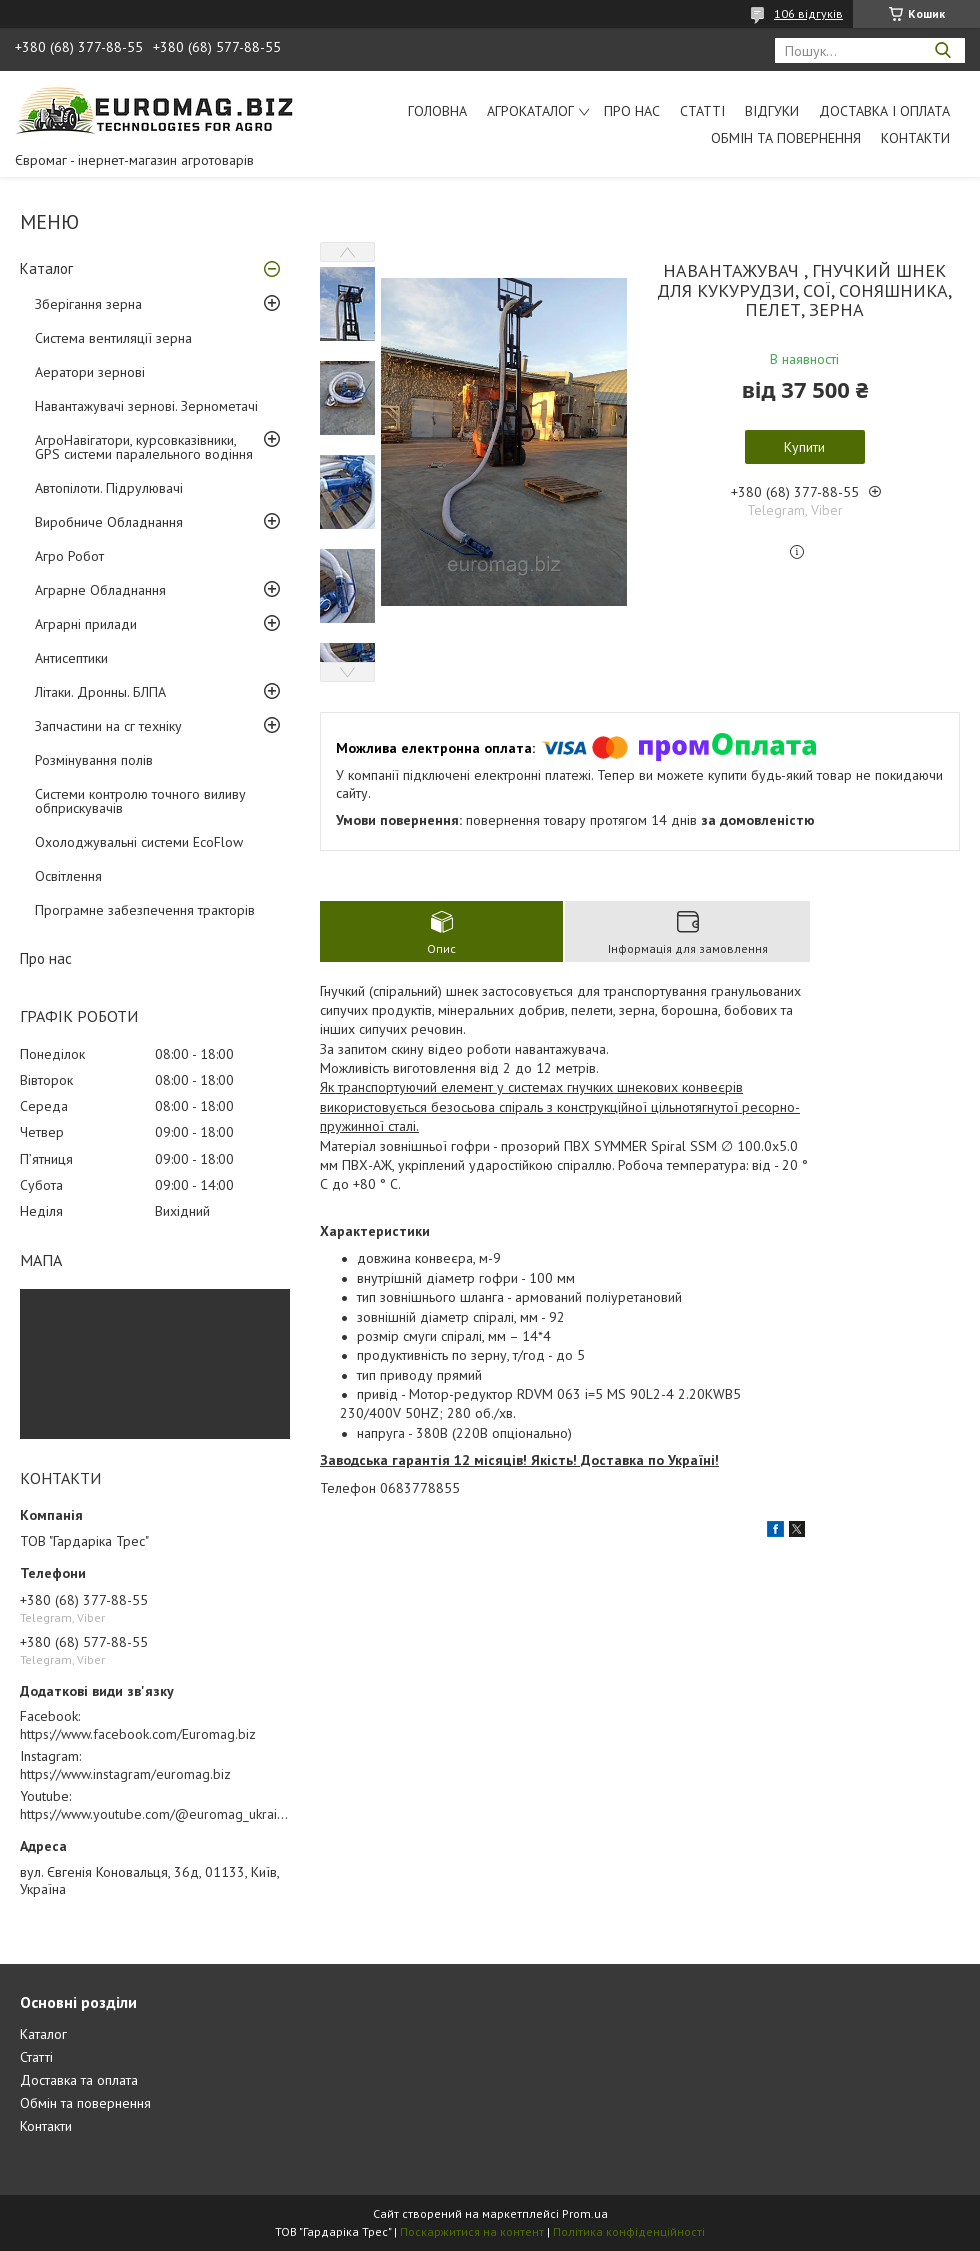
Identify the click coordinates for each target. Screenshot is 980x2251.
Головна (437, 111)
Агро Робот (69, 556)
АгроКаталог (530, 111)
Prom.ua (585, 2213)
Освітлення (68, 876)
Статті (702, 111)
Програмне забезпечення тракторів (145, 910)
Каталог (46, 268)
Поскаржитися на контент (472, 2231)
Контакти (915, 138)
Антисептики (71, 658)
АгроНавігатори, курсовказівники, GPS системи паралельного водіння (144, 447)
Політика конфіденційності (629, 2231)
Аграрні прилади (86, 624)
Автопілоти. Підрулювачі (109, 488)
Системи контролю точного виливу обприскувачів (140, 801)
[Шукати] (942, 50)
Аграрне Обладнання (100, 590)
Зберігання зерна (88, 304)
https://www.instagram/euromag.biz (125, 1774)
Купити (804, 447)
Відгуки (772, 111)
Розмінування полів (94, 760)
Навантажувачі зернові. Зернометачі (146, 406)
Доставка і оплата (884, 111)
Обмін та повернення (786, 138)
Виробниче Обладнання (109, 522)
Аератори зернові (90, 372)
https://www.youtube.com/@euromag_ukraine (156, 1814)
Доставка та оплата (79, 2080)
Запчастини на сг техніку (108, 726)
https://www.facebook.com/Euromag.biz (138, 1734)
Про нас (632, 111)
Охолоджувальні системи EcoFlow (139, 842)
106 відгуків (808, 13)
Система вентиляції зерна (113, 338)
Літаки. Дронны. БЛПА (100, 692)
